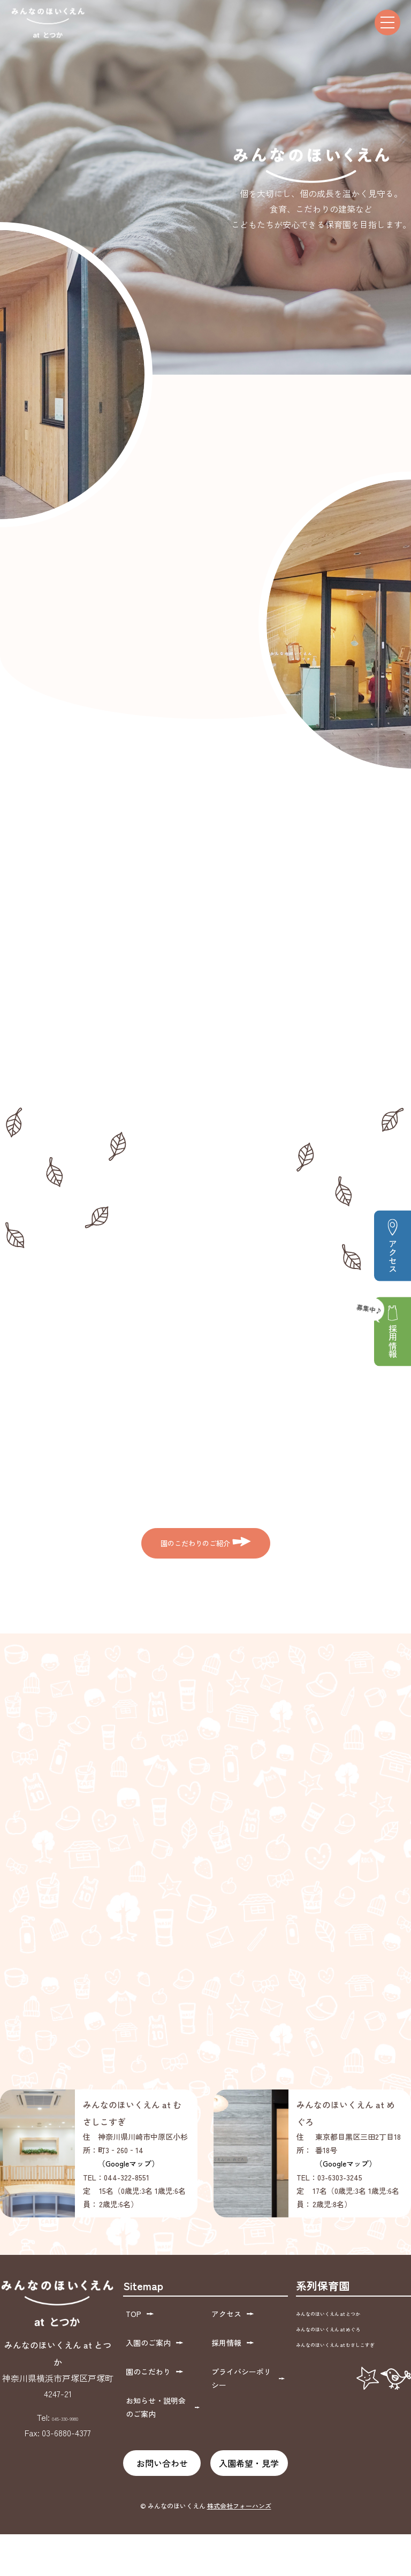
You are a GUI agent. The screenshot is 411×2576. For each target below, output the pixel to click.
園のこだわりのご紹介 (205, 1548)
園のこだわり (152, 2420)
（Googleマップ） (128, 2224)
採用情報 (386, 1327)
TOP (137, 2372)
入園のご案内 (152, 2396)
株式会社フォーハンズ (239, 2547)
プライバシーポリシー (248, 2427)
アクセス (392, 1245)
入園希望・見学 (249, 2504)
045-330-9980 (65, 2477)
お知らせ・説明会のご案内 (162, 2451)
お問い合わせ (162, 2504)
